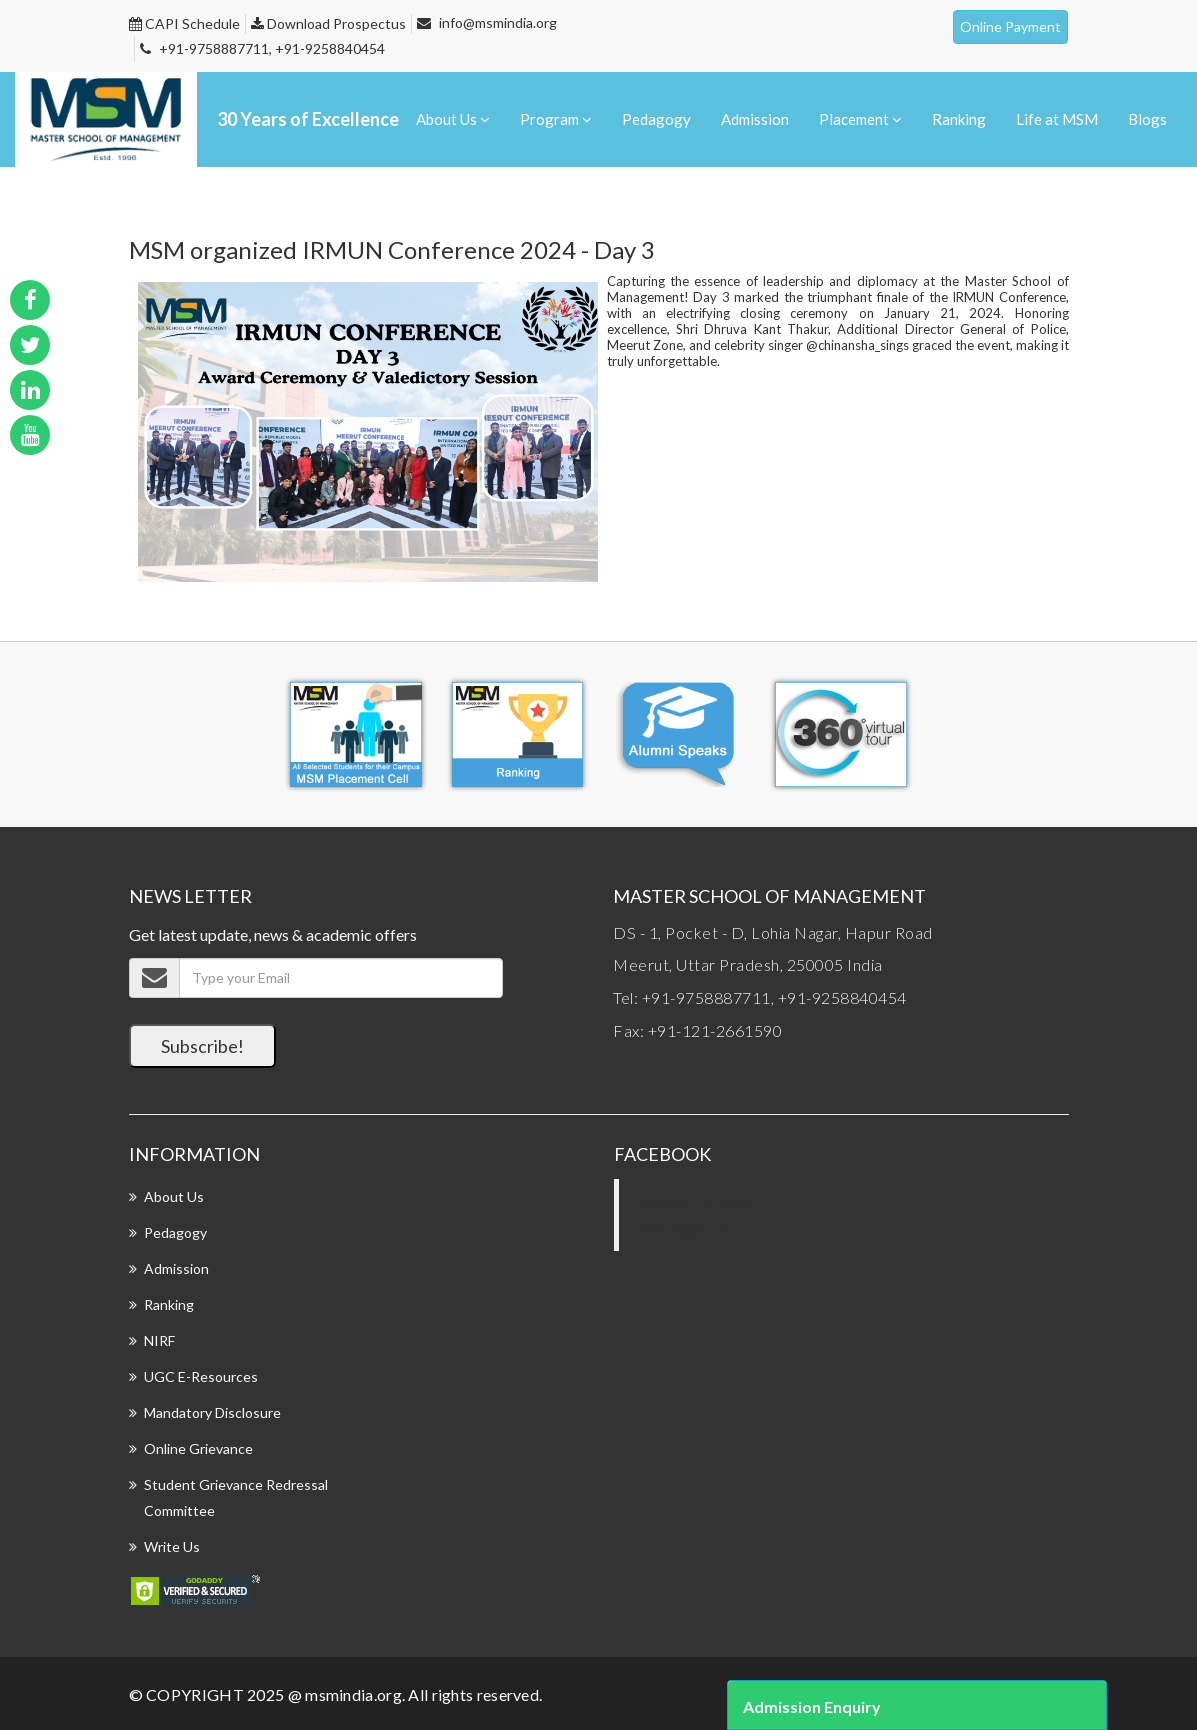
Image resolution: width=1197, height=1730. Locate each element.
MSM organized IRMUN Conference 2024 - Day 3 (392, 249)
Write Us (172, 1546)
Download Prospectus (328, 23)
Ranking (960, 118)
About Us (457, 118)
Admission (757, 118)
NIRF (159, 1340)
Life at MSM (1058, 118)
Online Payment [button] (1010, 26)
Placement (862, 118)
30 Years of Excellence (308, 119)
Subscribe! (202, 1046)
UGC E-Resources (201, 1376)
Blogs (1147, 118)
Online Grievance (198, 1448)
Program (559, 118)
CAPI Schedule (184, 23)
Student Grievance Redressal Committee (236, 1497)
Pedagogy (659, 118)
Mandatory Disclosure (212, 1412)
